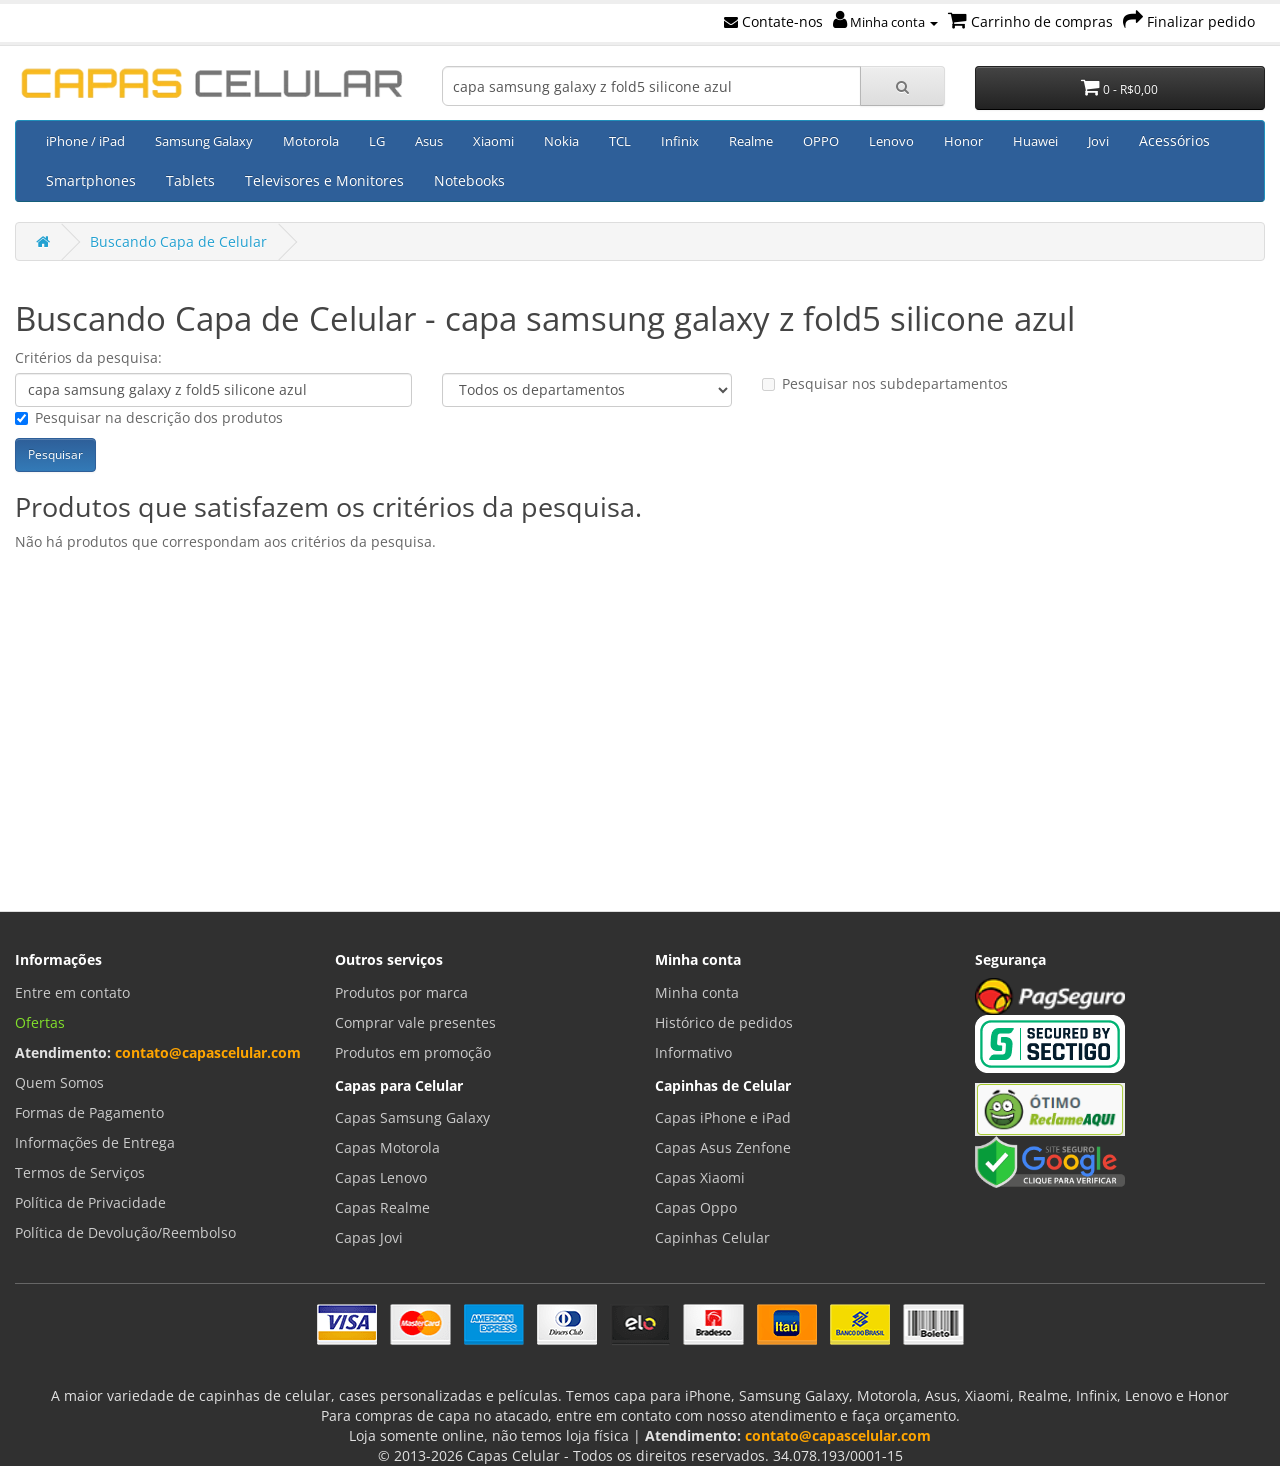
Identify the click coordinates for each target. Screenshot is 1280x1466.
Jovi (1098, 141)
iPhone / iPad (85, 141)
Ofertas (40, 1022)
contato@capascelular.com (208, 1052)
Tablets (190, 180)
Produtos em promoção (413, 1052)
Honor (963, 141)
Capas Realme (382, 1207)
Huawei (1035, 141)
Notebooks (469, 180)
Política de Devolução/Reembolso (125, 1232)
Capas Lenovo (381, 1177)
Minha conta (885, 22)
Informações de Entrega (95, 1142)
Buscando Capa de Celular (178, 241)
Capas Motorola (387, 1147)
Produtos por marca (401, 992)
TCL (620, 141)
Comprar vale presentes (415, 1022)
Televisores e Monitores (324, 180)
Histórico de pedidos (724, 1022)
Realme (751, 141)
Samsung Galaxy (204, 141)
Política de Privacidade (90, 1202)
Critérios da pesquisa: (88, 357)
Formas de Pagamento (89, 1112)
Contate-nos (773, 21)
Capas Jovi (369, 1237)
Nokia (561, 141)
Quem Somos (59, 1082)
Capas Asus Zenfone (723, 1147)
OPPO (821, 141)
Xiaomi (493, 141)
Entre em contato (72, 992)
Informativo (693, 1052)
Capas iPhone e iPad (723, 1117)
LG (377, 141)
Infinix (680, 141)
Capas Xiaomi (700, 1177)
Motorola (311, 141)
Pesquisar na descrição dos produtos (149, 417)
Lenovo (891, 141)
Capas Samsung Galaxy (412, 1117)
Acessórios (1174, 140)
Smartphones (91, 180)
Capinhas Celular (712, 1237)
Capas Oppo (696, 1207)
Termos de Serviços (80, 1172)
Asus (429, 141)
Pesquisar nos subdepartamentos (885, 383)
